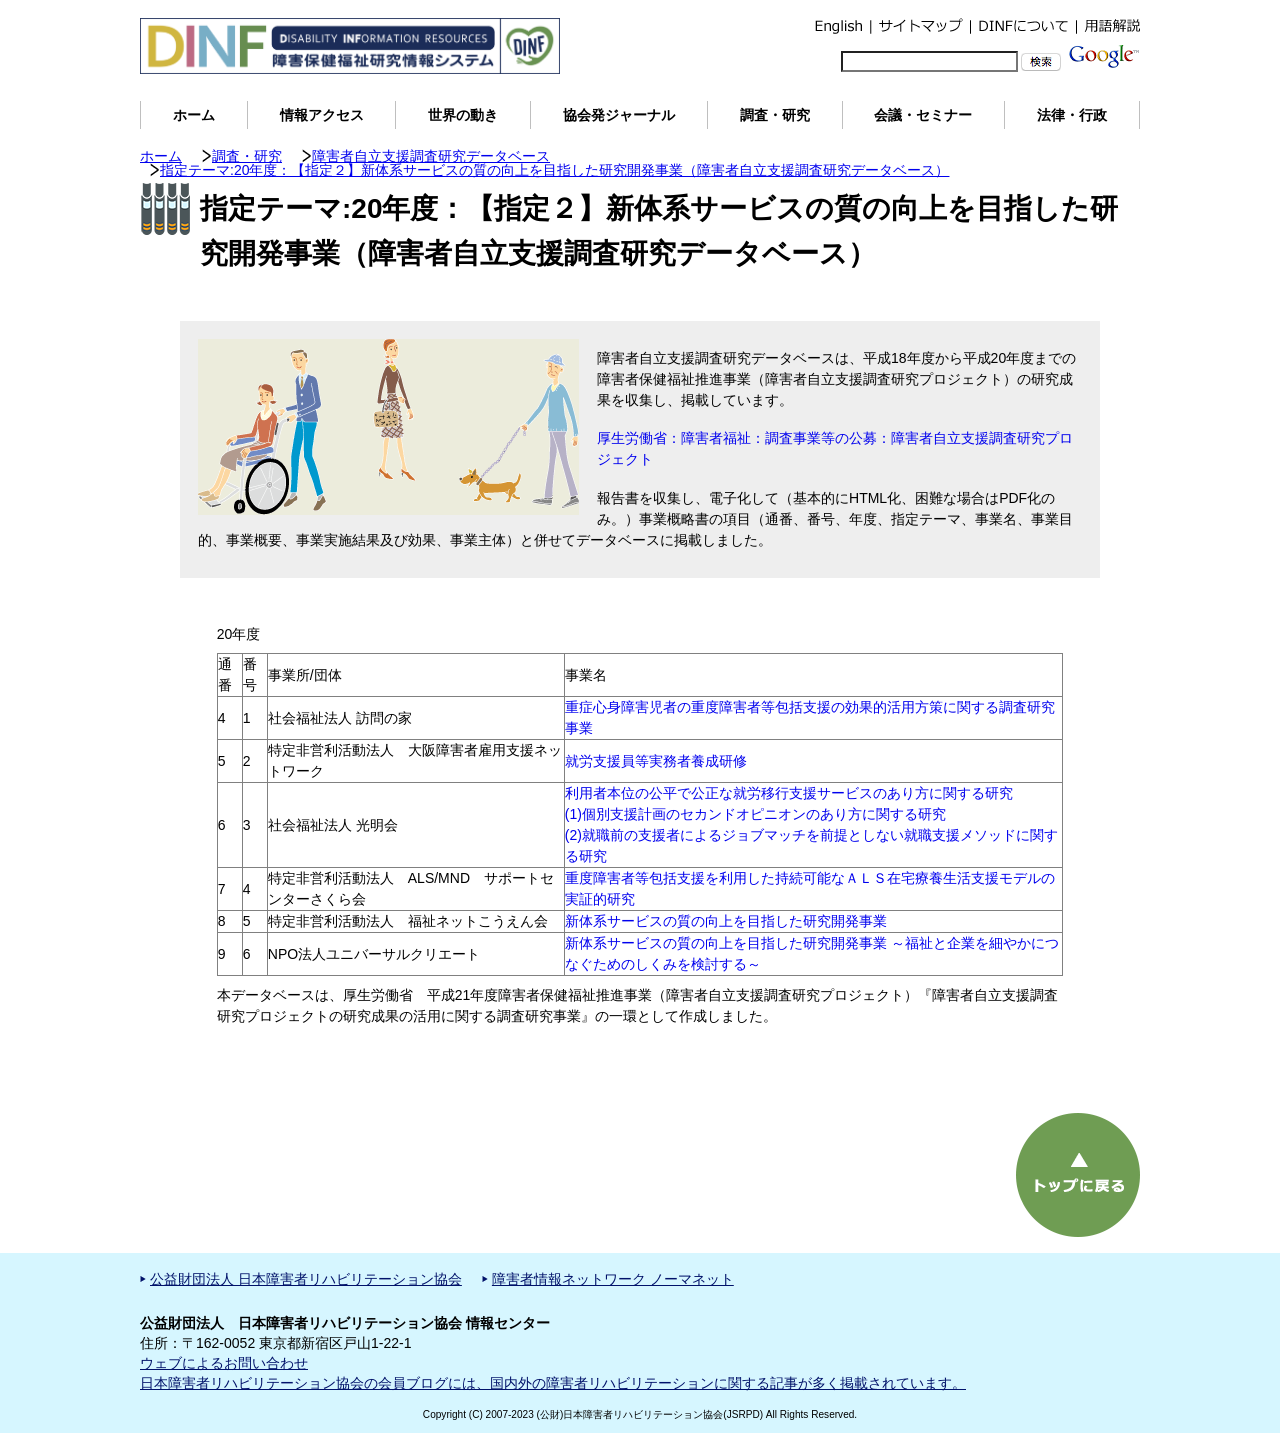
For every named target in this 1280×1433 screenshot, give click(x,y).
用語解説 (1108, 26)
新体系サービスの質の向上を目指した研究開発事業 (726, 921)
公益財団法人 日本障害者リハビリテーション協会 (306, 1279)
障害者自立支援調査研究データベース (431, 156)
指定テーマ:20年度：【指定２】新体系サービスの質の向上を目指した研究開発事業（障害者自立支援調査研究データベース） (554, 170)
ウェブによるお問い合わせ (224, 1363)
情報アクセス (322, 115)
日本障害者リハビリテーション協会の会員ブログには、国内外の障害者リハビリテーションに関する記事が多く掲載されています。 (553, 1383)
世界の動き (463, 115)
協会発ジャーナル (619, 115)
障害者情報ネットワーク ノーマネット (613, 1279)
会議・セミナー (923, 115)
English (839, 26)
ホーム (194, 115)
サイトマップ (920, 26)
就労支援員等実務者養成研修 (656, 761)
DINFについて (1023, 26)
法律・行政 (1072, 115)
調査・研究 (775, 115)
